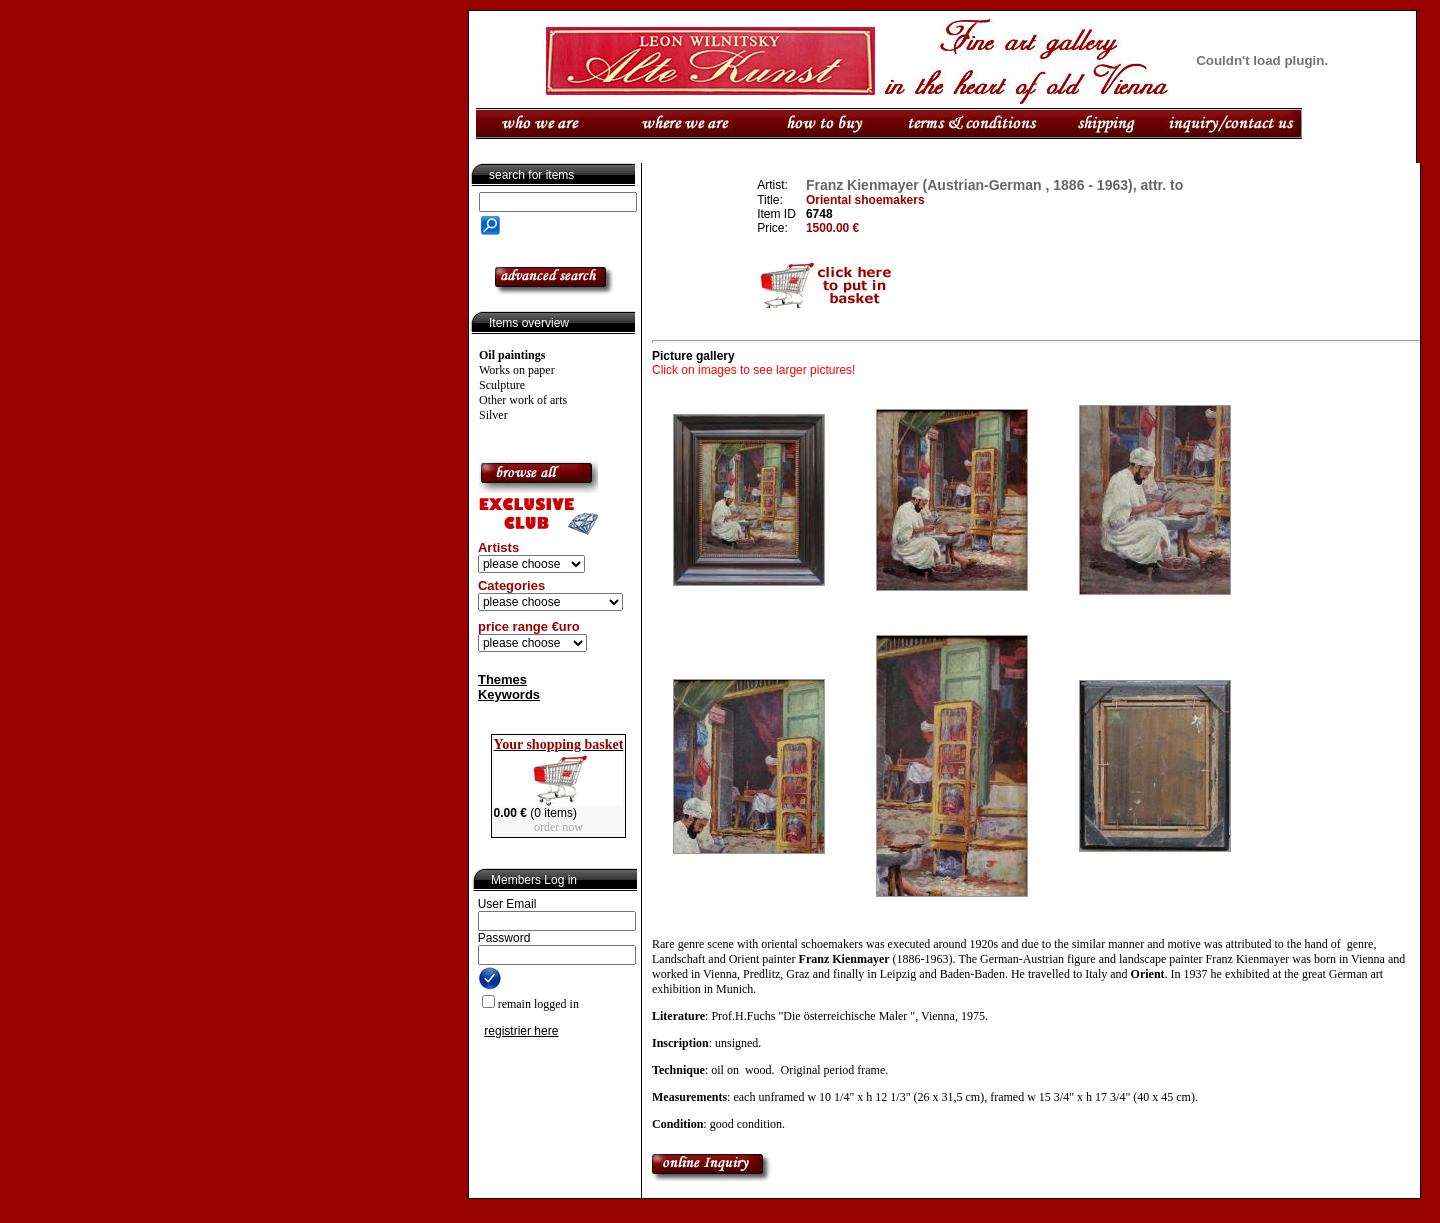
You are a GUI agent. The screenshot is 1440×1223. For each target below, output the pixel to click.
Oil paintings (512, 355)
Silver (493, 415)
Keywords (509, 694)
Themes (502, 679)
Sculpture (502, 385)
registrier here (521, 1031)
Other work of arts (523, 400)
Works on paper (517, 370)
